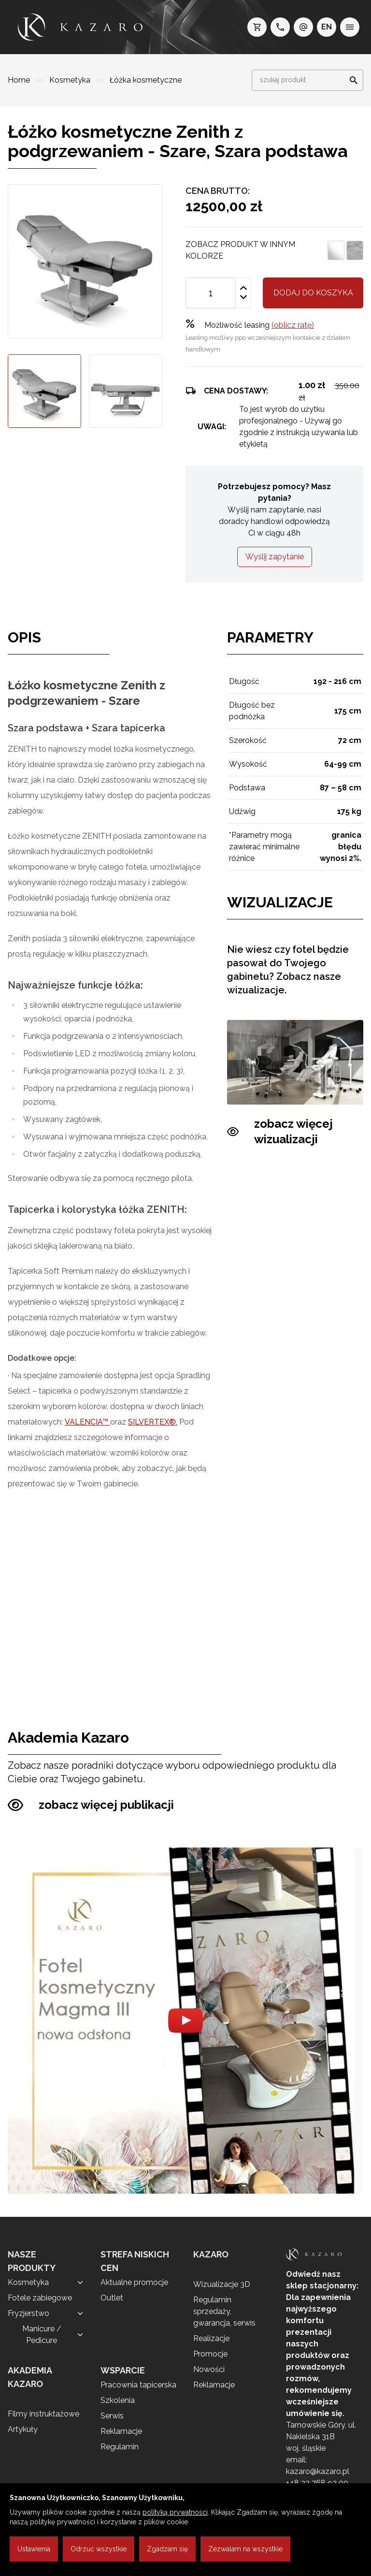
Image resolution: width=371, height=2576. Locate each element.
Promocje (210, 2353)
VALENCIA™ (87, 1421)
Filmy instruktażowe (43, 2413)
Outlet (111, 2297)
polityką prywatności (175, 2512)
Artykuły (23, 2429)
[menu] (349, 27)
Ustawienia (33, 2549)
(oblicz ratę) (292, 325)
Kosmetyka (70, 80)
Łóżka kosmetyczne (146, 80)
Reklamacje (121, 2431)
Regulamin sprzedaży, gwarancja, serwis (224, 2311)
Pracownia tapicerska (138, 2384)
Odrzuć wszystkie (99, 2549)
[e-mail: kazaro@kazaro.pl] (303, 27)
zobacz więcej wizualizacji (280, 1131)
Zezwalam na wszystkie (245, 2549)
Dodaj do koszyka (313, 292)
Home (20, 80)
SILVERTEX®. (152, 1421)
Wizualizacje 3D (221, 2284)
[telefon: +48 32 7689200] (280, 27)
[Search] (350, 80)
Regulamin (119, 2446)
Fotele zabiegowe (40, 2297)
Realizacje (211, 2338)
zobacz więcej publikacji (91, 1805)
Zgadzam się (167, 2549)
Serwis (112, 2415)
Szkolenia (117, 2400)
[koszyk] (257, 27)
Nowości (209, 2369)
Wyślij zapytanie (274, 556)
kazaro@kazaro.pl (317, 2471)
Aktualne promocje (134, 2282)
